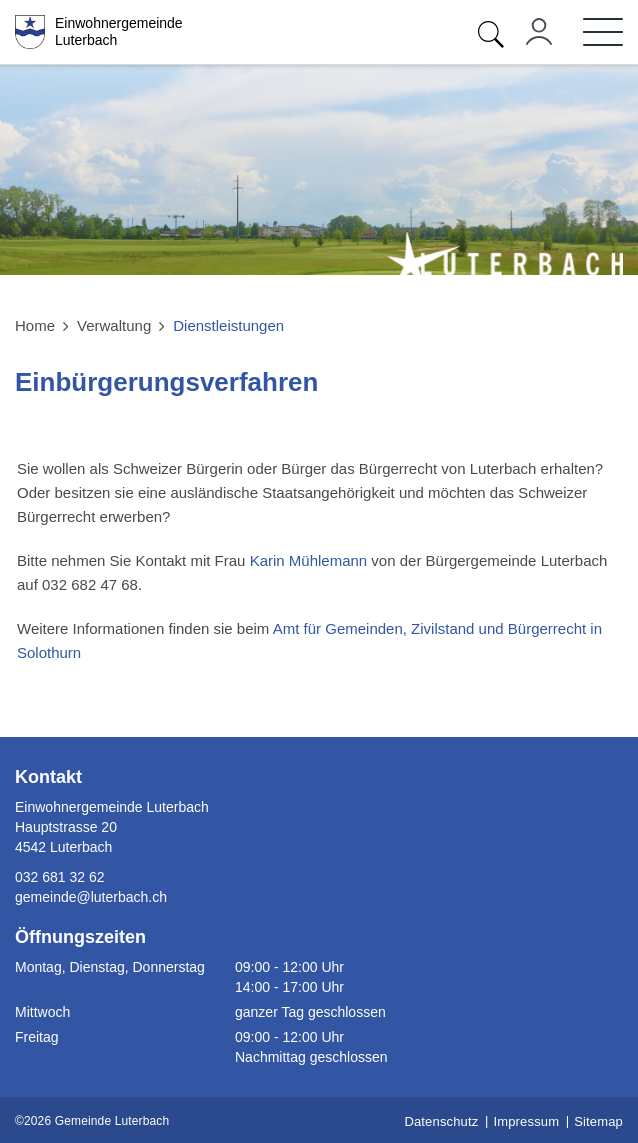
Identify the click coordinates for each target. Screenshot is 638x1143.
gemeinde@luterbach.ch (91, 897)
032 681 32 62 (60, 877)
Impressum (526, 1121)
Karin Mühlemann (309, 560)
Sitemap (598, 1121)
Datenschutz (441, 1121)
